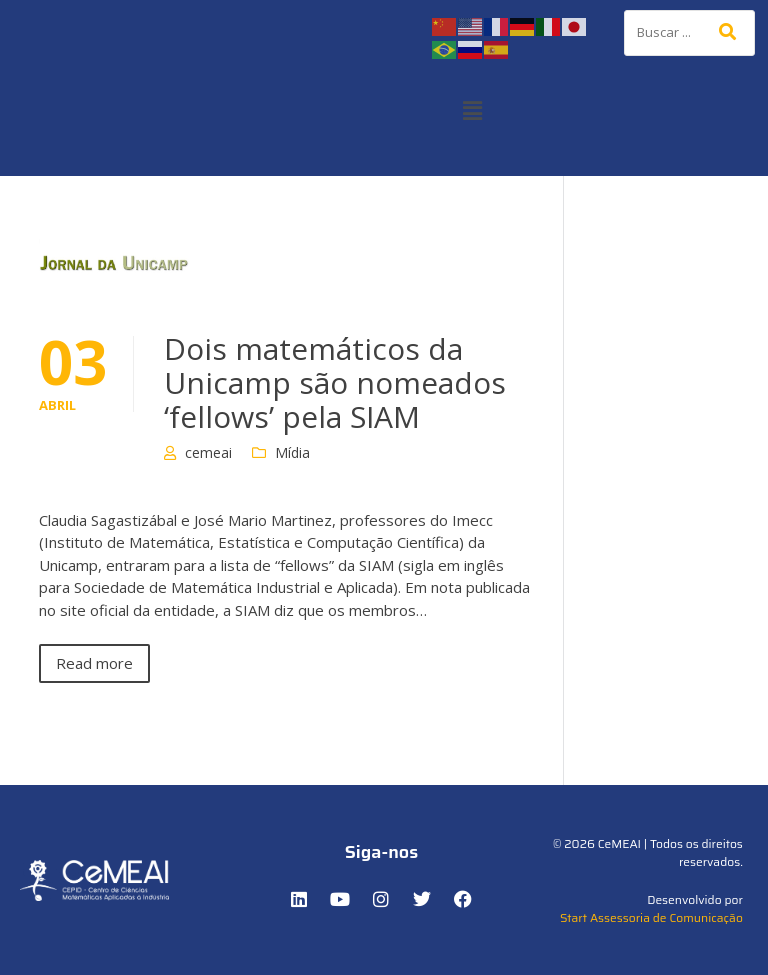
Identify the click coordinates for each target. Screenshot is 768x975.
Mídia (292, 452)
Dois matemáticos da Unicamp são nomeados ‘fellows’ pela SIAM (335, 382)
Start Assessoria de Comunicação (651, 917)
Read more (94, 663)
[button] (472, 110)
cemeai (208, 452)
